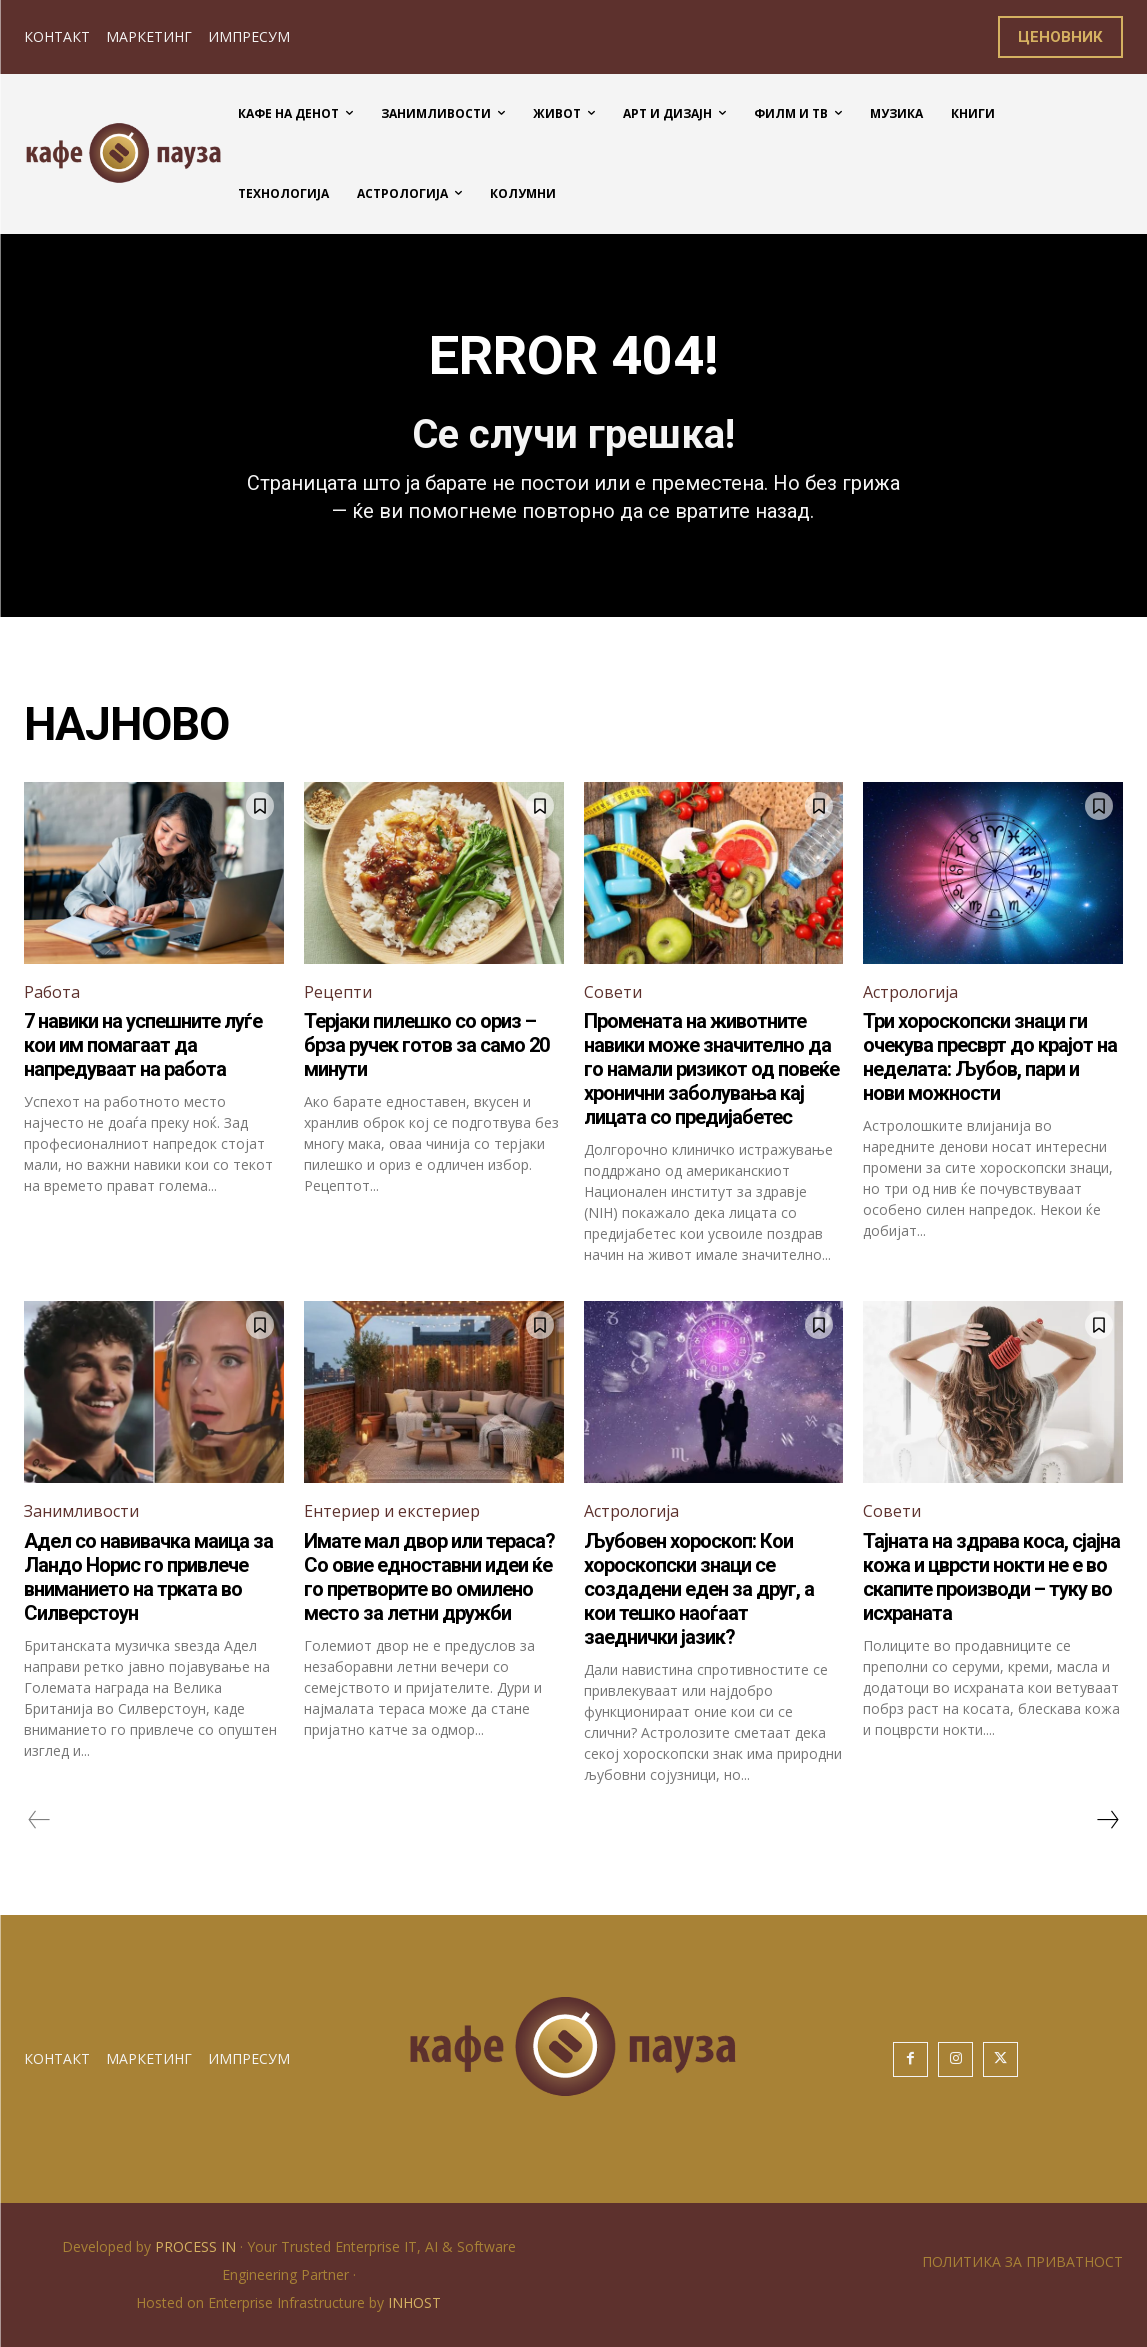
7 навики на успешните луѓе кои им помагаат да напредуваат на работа (143, 1045)
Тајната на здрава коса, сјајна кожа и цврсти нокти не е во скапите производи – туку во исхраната (991, 1577)
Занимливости (81, 1511)
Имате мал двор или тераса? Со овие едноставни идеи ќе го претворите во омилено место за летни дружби (429, 1577)
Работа (52, 992)
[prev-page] (39, 1820)
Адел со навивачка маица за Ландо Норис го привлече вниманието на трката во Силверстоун (148, 1577)
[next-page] (1107, 1820)
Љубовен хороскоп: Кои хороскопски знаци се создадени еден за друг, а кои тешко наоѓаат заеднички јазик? (699, 1589)
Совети (613, 992)
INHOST (414, 2302)
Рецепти (338, 992)
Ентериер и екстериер (392, 1511)
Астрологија (910, 992)
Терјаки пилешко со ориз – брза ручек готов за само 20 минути (426, 1045)
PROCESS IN (197, 2246)
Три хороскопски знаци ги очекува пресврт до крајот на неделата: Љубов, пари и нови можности (990, 1057)
